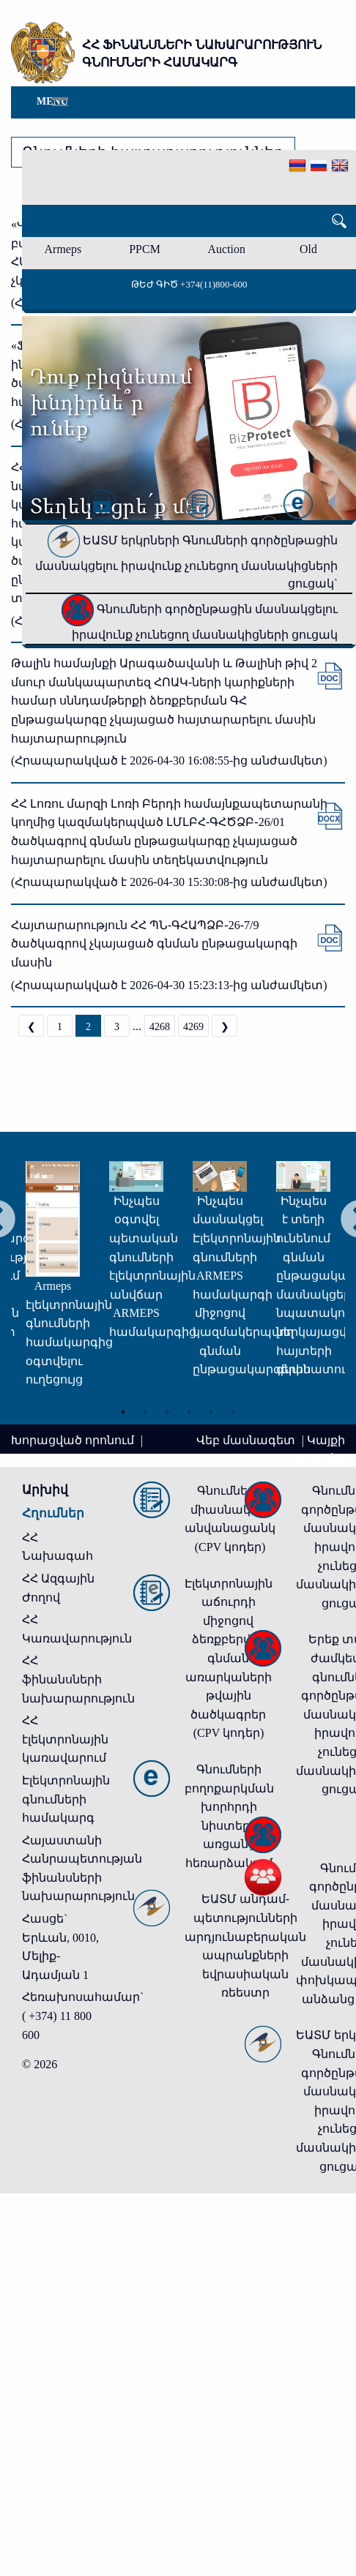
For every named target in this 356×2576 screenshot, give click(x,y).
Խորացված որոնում (74, 1440)
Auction (227, 249)
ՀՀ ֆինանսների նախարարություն (78, 1679)
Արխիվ (45, 1490)
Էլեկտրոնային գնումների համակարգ (66, 1799)
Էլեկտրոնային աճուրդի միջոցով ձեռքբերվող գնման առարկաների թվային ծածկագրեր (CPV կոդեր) (228, 1658)
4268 (159, 1026)
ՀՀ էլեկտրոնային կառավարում (65, 1739)
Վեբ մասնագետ (247, 1440)
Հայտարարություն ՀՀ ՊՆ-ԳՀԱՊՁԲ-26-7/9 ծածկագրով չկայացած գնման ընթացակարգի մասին (154, 944)
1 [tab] (123, 1412)
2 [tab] (145, 1412)
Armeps (63, 249)
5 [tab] (211, 1412)
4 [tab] (189, 1412)
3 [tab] (167, 1412)
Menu (52, 101)
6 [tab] (233, 1412)
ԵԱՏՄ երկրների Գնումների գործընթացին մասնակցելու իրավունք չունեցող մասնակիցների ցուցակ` (186, 562)
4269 (193, 1026)
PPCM (144, 249)
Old (308, 249)
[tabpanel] (32, 1281)
